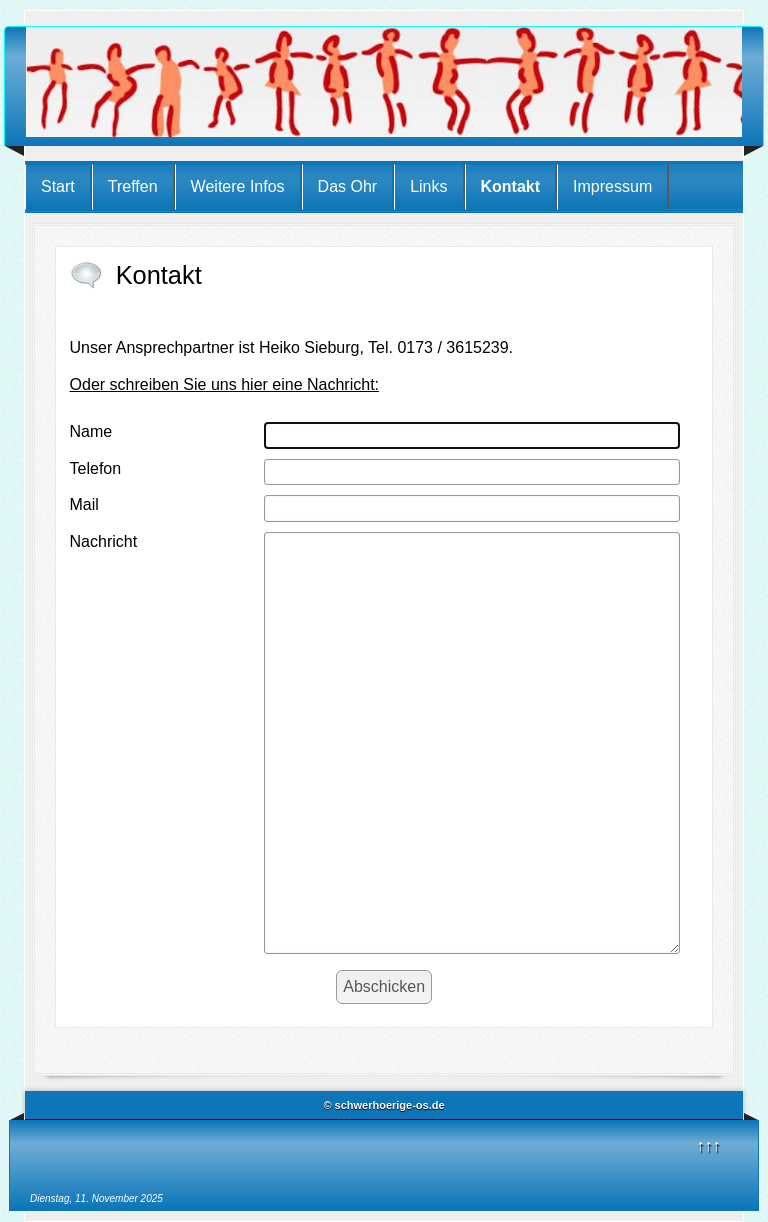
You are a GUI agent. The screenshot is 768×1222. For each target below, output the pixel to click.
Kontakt (511, 186)
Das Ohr (348, 186)
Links (428, 186)
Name (91, 431)
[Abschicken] (384, 987)
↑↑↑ (709, 1145)
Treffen (133, 186)
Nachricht (104, 541)
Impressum (612, 186)
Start (58, 186)
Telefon (96, 468)
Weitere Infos (238, 186)
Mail (84, 504)
